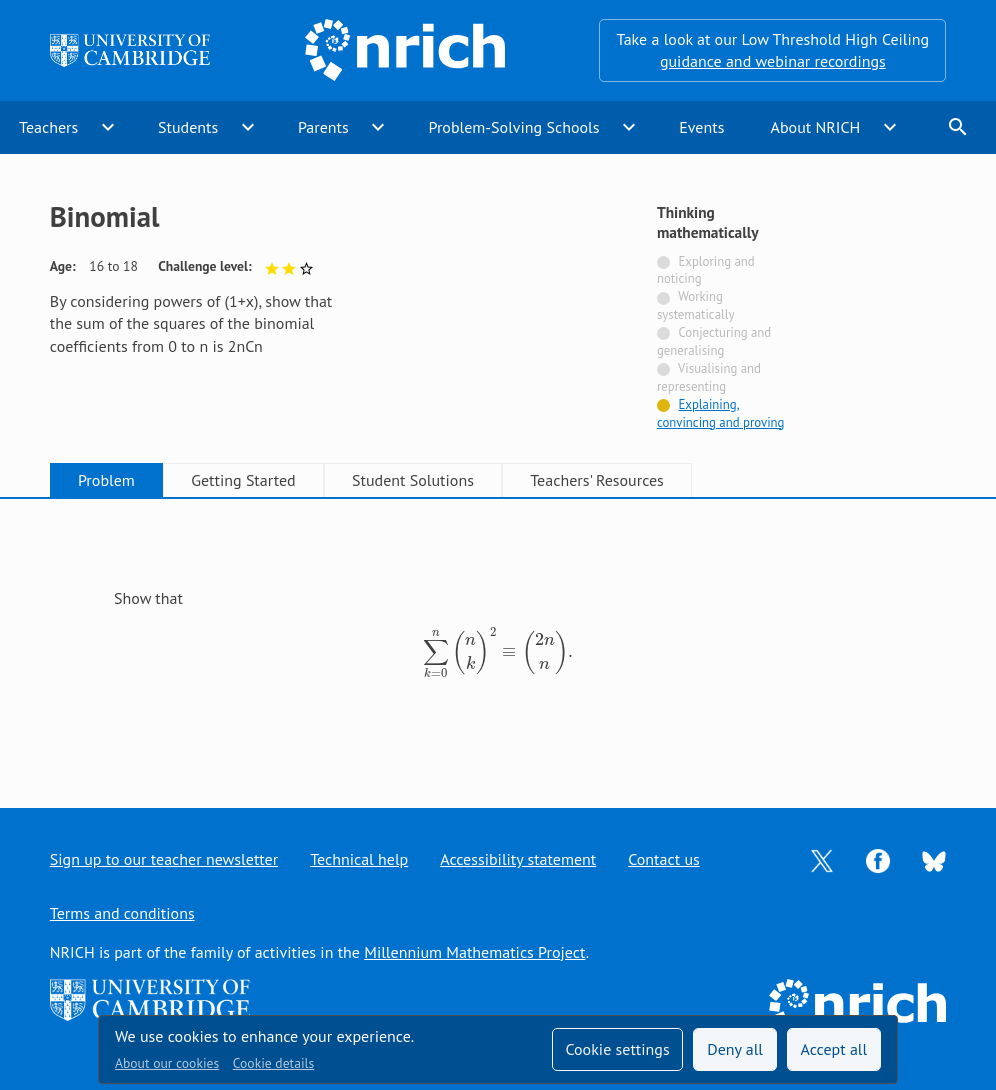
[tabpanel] (498, 635)
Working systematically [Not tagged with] (696, 305)
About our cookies (167, 1063)
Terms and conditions (122, 913)
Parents (323, 127)
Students (188, 127)
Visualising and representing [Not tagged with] (709, 377)
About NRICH (816, 127)
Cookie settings (617, 1049)
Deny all (735, 1049)
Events (701, 127)
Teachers (48, 127)
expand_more (108, 127)
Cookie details (273, 1063)
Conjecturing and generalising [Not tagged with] (714, 341)
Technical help (359, 859)
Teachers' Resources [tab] (597, 480)
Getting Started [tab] (243, 480)
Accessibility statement (518, 859)
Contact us (664, 859)
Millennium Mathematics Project (474, 952)
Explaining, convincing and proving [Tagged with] (721, 413)
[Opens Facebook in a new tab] (878, 859)
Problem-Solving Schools (514, 127)
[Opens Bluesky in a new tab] (934, 860)
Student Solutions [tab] (413, 480)
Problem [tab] (106, 480)
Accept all (834, 1049)
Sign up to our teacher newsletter (164, 859)
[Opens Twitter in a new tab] (822, 859)
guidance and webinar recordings (773, 61)
